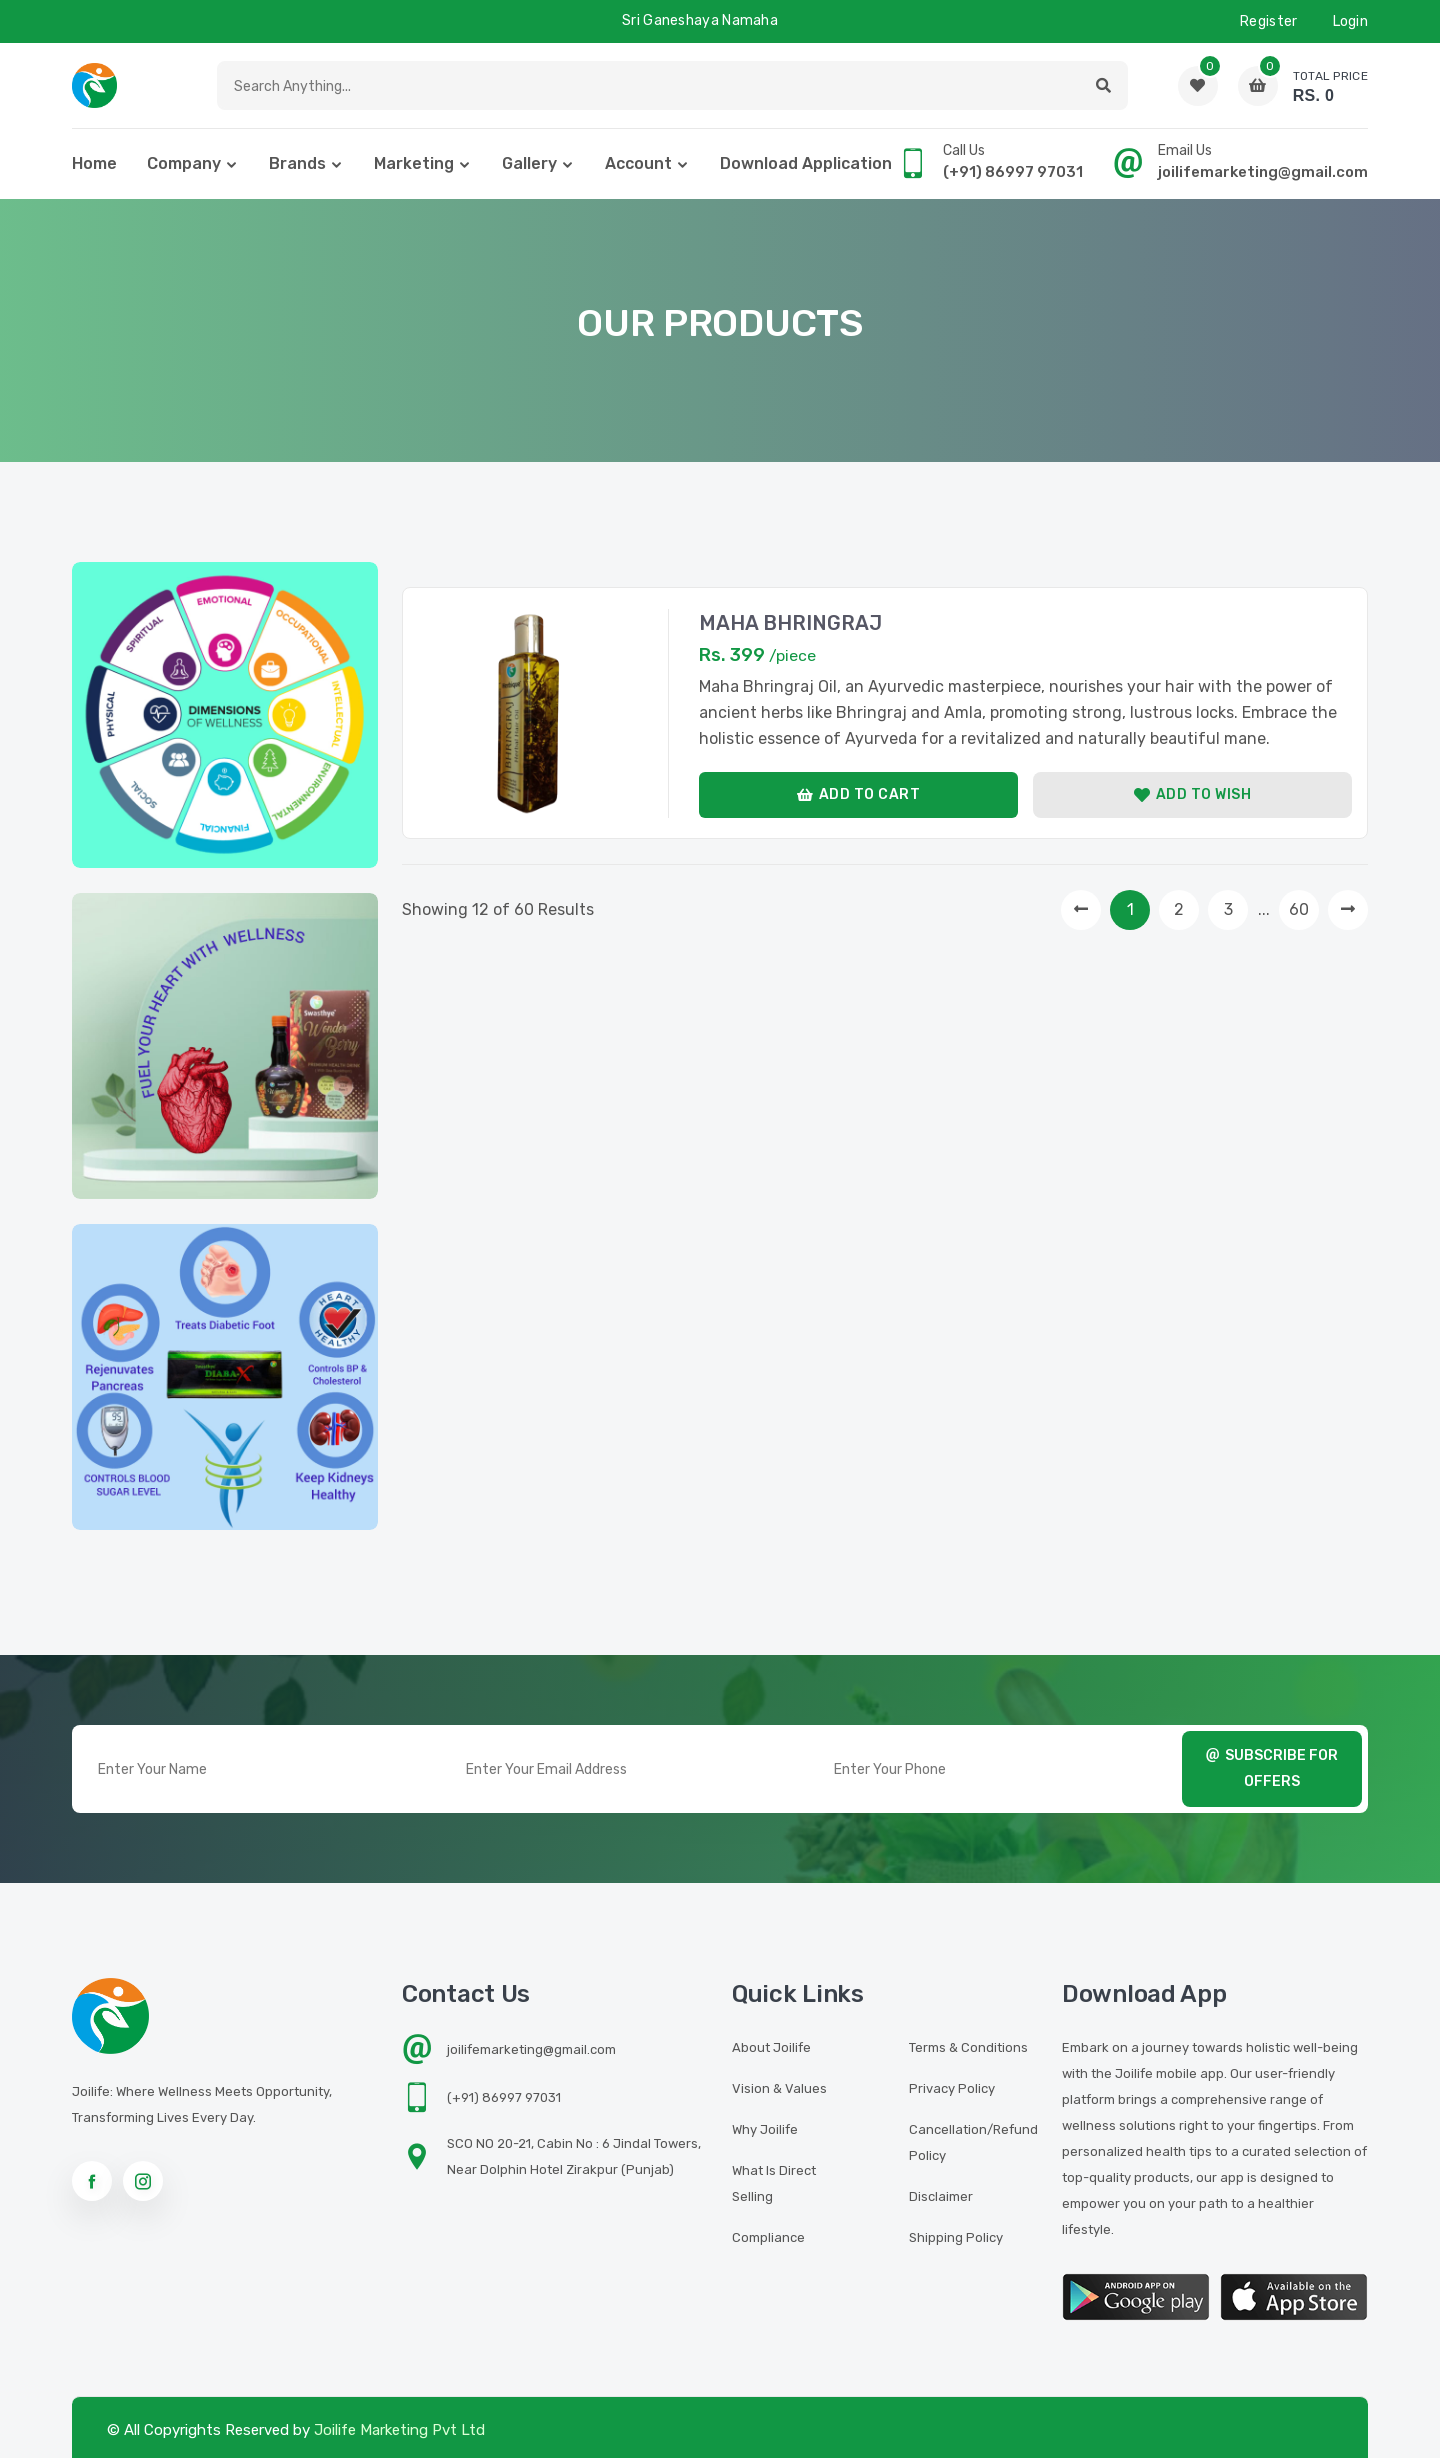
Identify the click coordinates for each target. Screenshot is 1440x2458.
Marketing (414, 163)
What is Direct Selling (774, 2183)
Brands (297, 163)
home (94, 163)
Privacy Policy (952, 2088)
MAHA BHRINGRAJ (790, 623)
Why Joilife (765, 2129)
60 (1299, 909)
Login (1351, 21)
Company (184, 163)
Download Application (806, 163)
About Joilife (771, 2047)
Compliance (768, 2237)
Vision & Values (779, 2088)
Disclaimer (941, 2196)
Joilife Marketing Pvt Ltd (399, 2430)
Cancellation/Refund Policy (973, 2142)
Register (1268, 21)
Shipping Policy (956, 2237)
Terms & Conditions (968, 2047)
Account (638, 163)
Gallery (529, 163)
